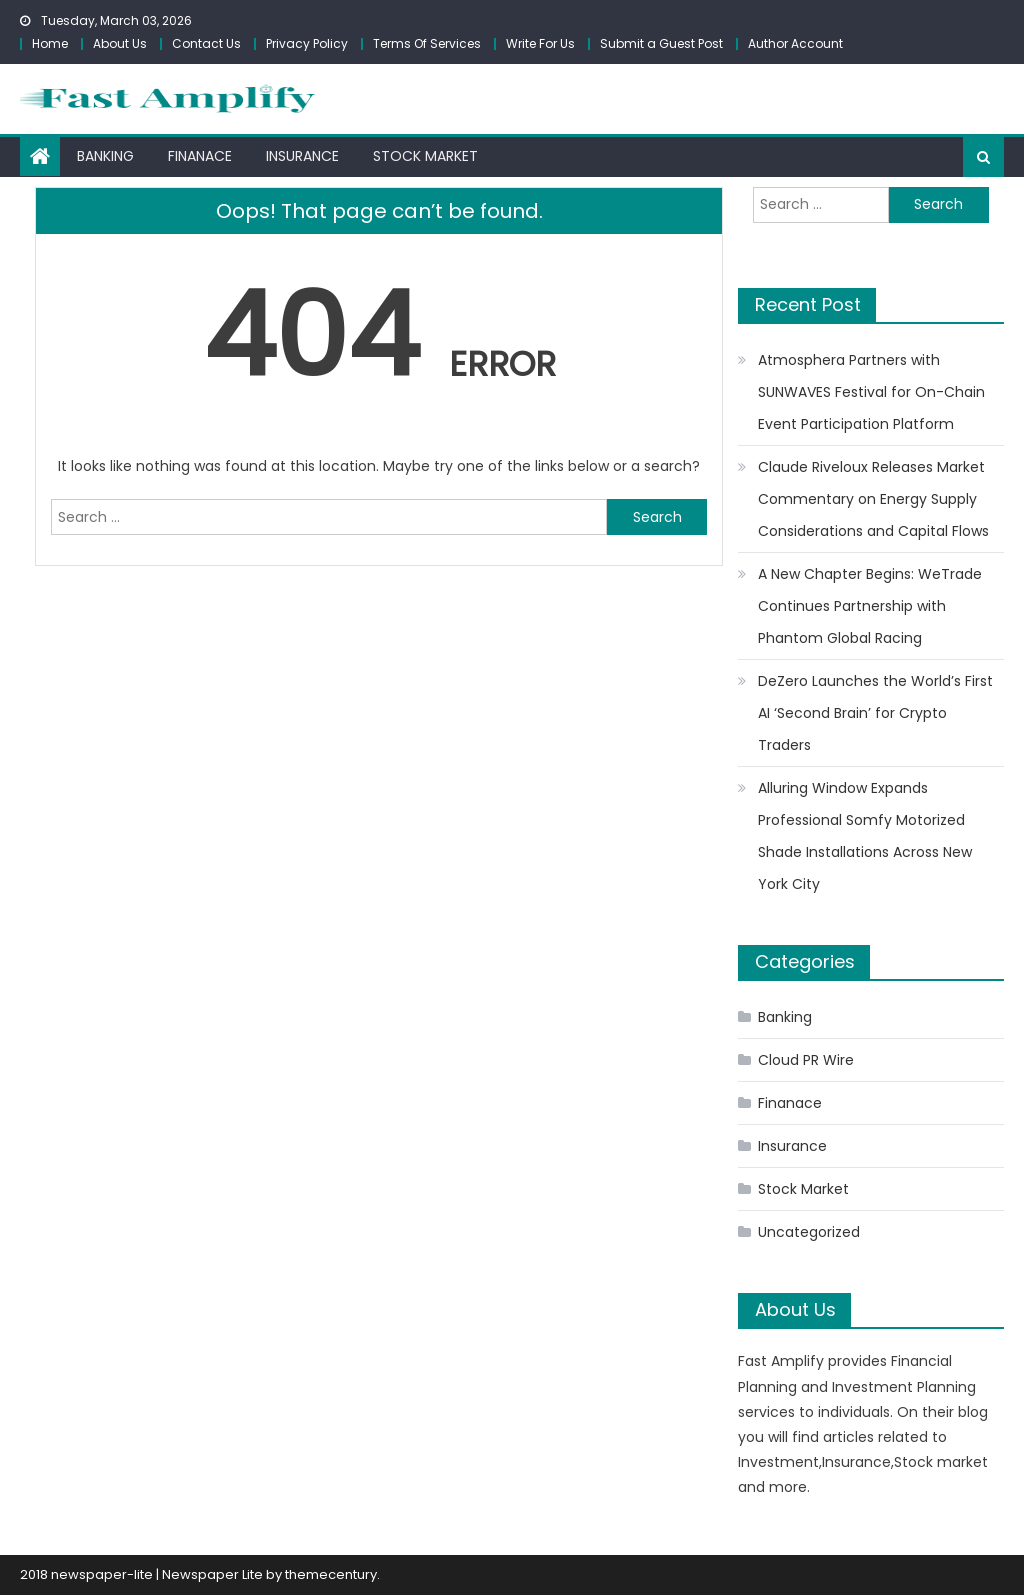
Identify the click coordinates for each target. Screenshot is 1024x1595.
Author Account (795, 43)
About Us (120, 43)
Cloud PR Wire (806, 1060)
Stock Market (425, 156)
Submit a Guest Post (661, 43)
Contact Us (206, 43)
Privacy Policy (307, 43)
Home (50, 43)
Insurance (302, 156)
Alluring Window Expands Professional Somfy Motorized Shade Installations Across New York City (865, 836)
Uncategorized (809, 1232)
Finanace (200, 156)
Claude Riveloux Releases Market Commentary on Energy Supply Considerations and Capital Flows (873, 499)
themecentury (331, 1574)
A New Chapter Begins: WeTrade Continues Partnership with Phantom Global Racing (870, 606)
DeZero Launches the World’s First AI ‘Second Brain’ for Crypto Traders (875, 713)
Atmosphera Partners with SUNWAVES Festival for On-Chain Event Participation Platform (871, 392)
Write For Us (540, 43)
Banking (105, 156)
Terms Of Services (427, 43)
